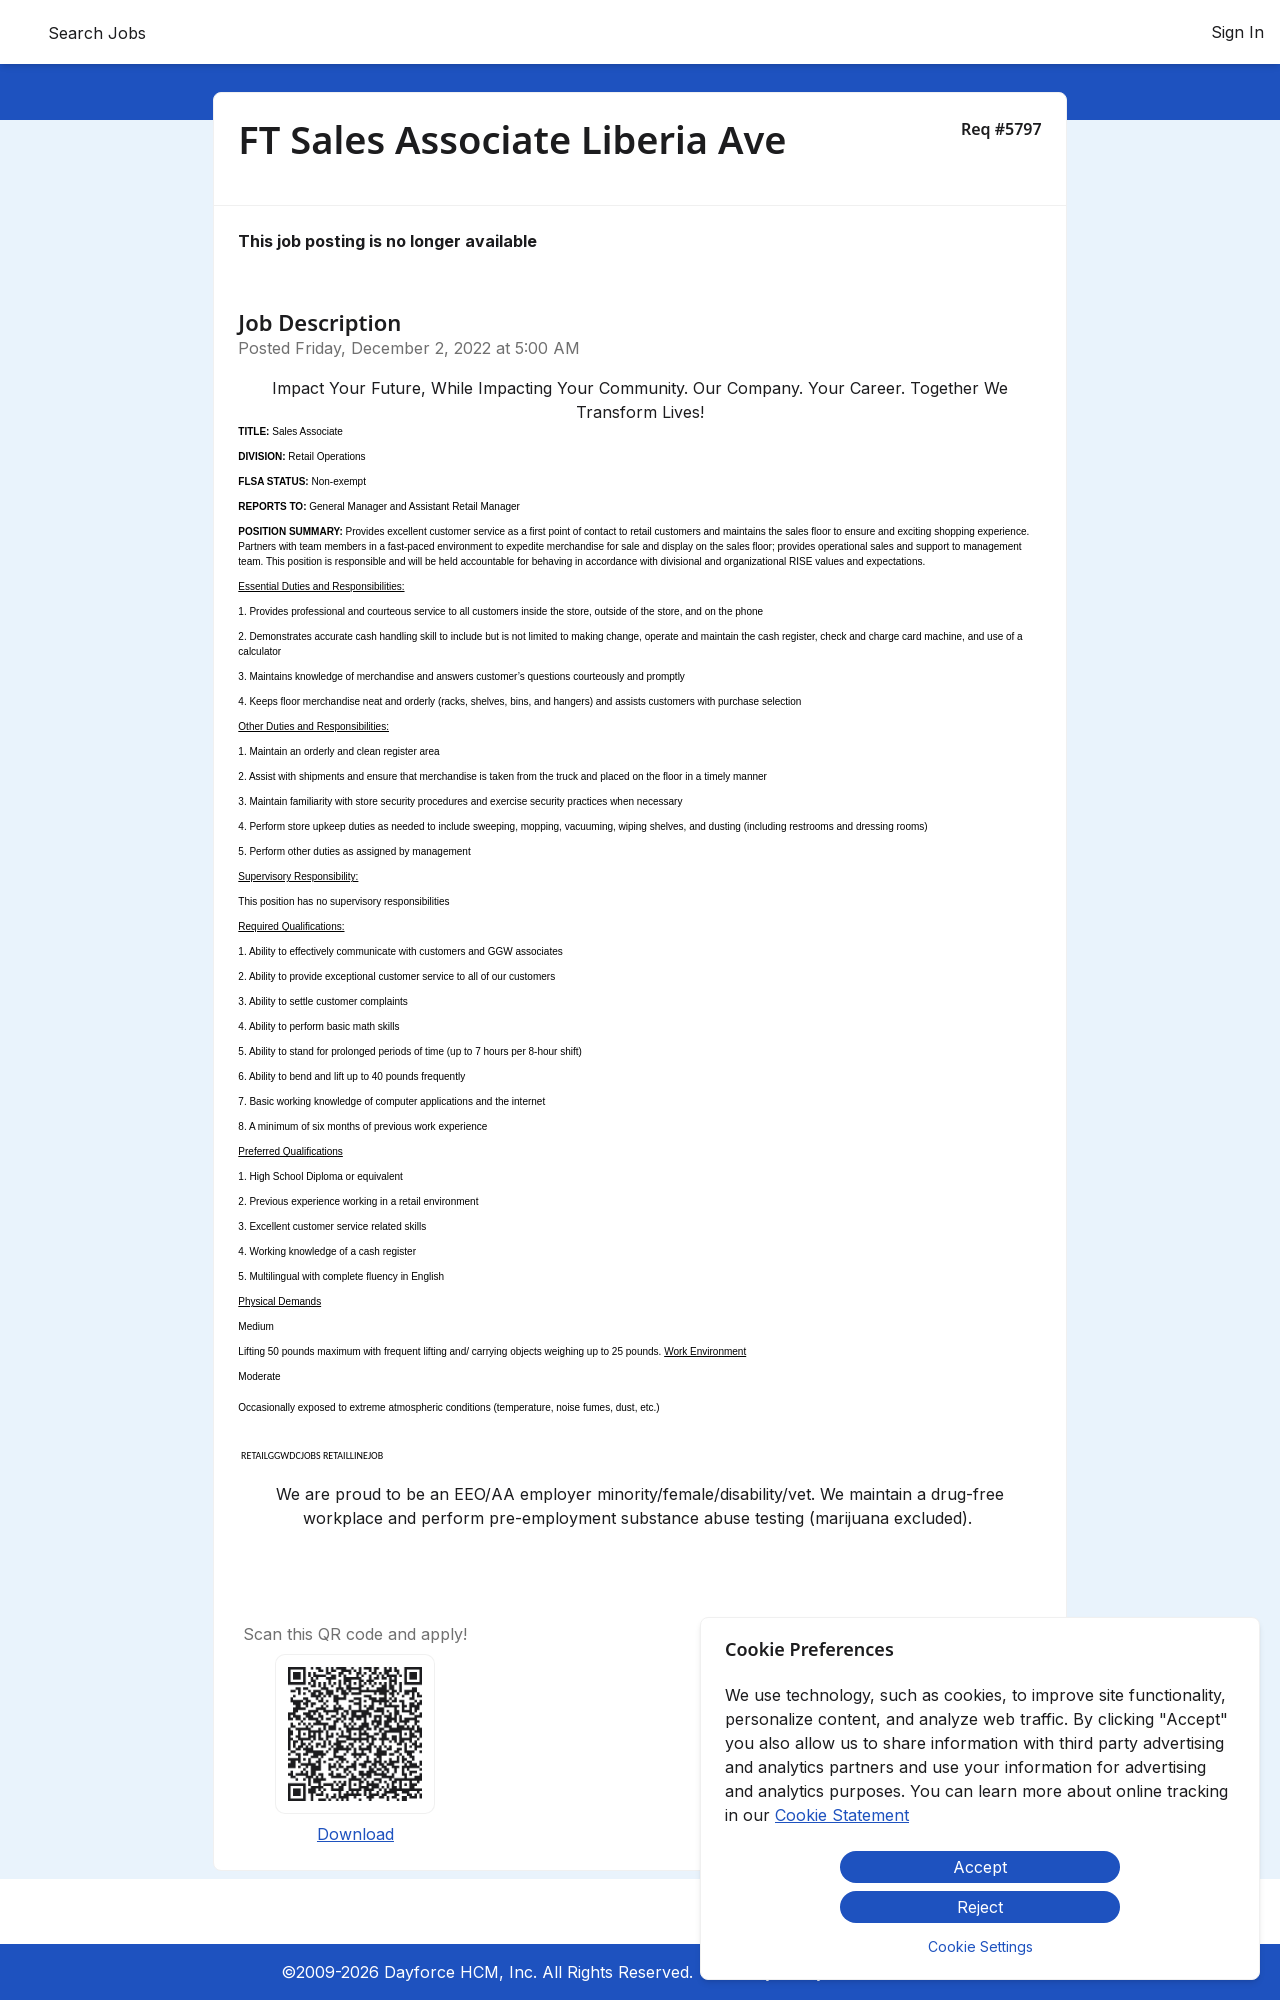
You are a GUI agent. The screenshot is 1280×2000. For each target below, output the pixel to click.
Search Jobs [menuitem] (97, 33)
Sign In (1237, 32)
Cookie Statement (842, 1815)
